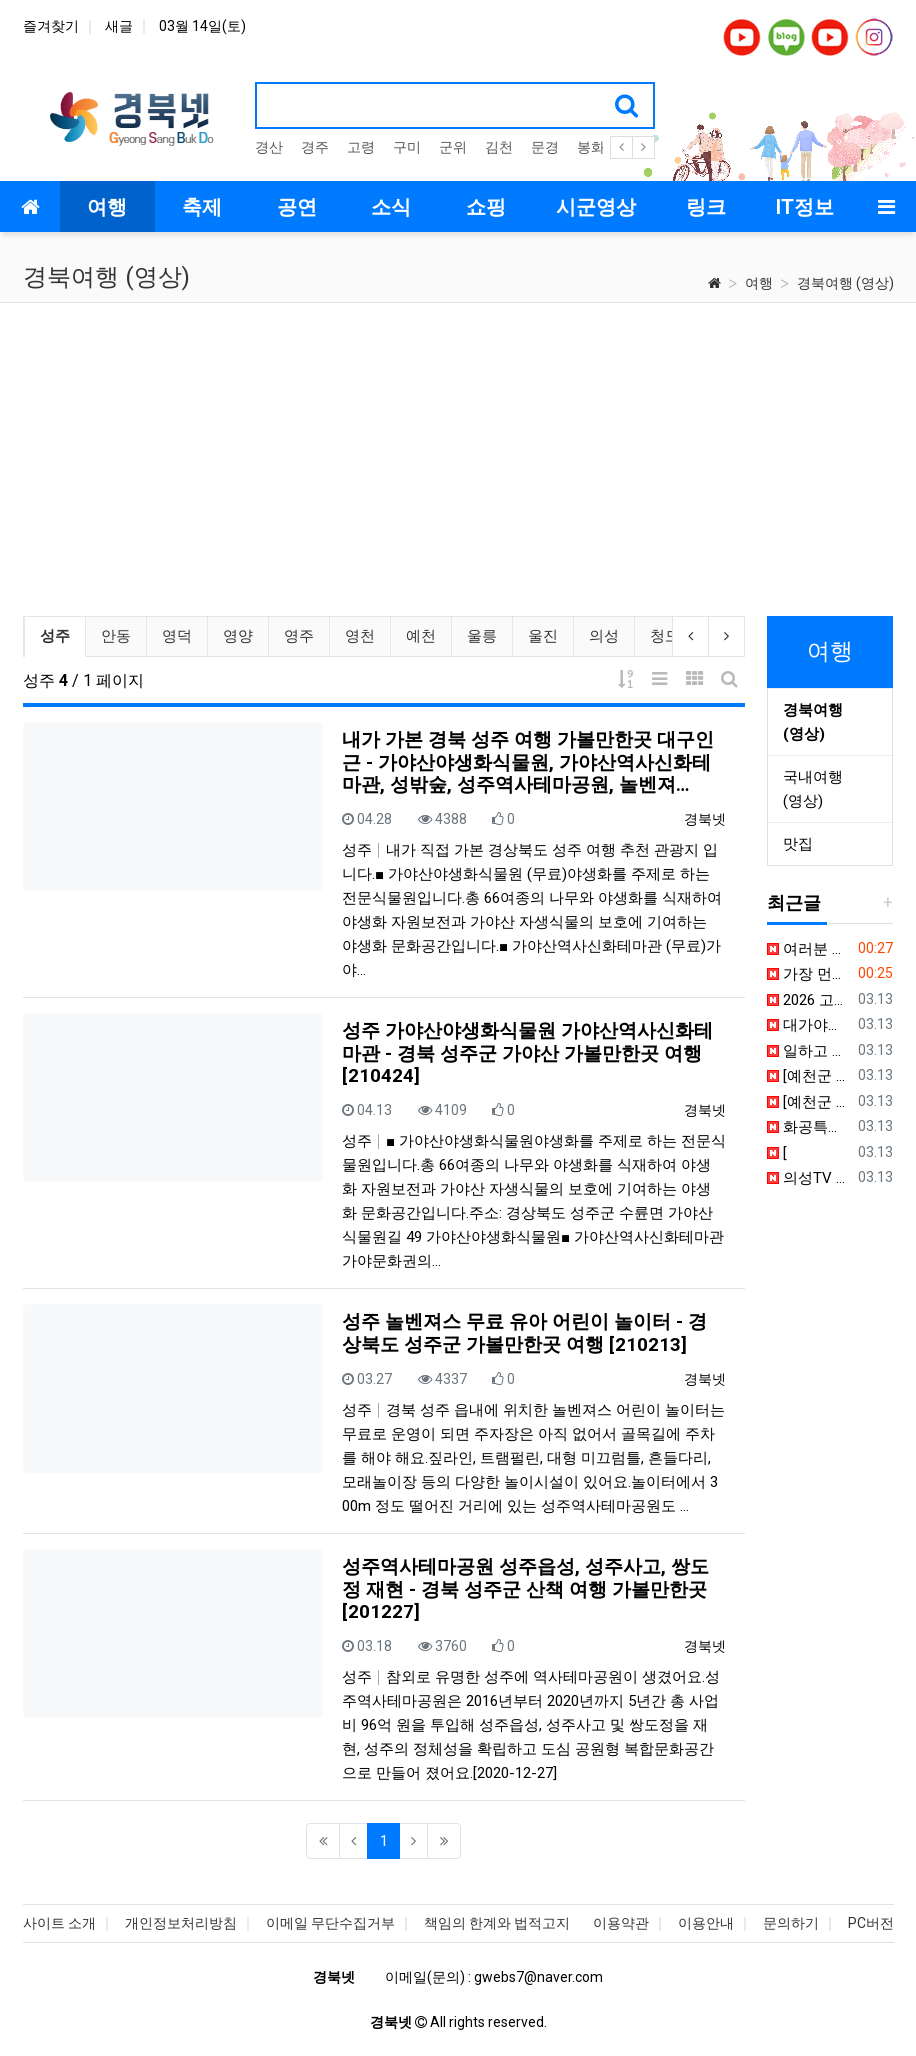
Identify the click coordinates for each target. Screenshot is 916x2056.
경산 (269, 147)
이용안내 (706, 1923)
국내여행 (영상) (813, 789)
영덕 (176, 636)
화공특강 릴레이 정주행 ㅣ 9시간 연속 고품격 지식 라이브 (809, 1127)
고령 (361, 147)
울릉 (481, 636)
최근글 (794, 902)
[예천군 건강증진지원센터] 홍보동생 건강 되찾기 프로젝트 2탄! (809, 1102)
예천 (420, 636)
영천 (359, 636)
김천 (499, 147)
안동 (115, 636)
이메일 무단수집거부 (330, 1923)
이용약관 (621, 1923)
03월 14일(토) (202, 26)
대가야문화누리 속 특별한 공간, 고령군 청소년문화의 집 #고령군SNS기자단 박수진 (809, 1025)
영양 (237, 636)
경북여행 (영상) (845, 283)
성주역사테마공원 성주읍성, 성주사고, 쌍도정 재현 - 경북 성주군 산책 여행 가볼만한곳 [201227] (525, 1589)
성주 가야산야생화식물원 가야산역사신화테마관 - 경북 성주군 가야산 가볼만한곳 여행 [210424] (527, 1053)
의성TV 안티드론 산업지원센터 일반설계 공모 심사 (809, 1178)
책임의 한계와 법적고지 (497, 1923)
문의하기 (791, 1923)
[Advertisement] (458, 453)
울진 (542, 636)
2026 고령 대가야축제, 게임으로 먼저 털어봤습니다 (809, 1000)
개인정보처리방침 (181, 1923)
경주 (315, 147)
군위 (453, 147)
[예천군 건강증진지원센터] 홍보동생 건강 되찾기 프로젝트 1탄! (809, 1076)
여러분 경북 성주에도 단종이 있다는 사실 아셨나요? (809, 949)
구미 (407, 147)
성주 (61, 634)
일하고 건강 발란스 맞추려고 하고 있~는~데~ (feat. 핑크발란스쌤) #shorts (809, 1051)
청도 (664, 636)
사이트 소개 (59, 1923)
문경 (545, 147)
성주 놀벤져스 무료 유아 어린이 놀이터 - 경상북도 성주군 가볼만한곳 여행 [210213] (524, 1333)
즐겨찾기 (51, 26)
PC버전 (871, 1923)
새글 (119, 26)
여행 (759, 283)
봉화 (591, 147)
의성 (603, 636)
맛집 (798, 844)
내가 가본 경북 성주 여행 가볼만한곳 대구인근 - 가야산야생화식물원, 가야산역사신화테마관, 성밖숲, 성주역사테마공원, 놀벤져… (528, 762)
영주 (298, 636)
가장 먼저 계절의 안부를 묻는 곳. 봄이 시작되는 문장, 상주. (809, 974)
